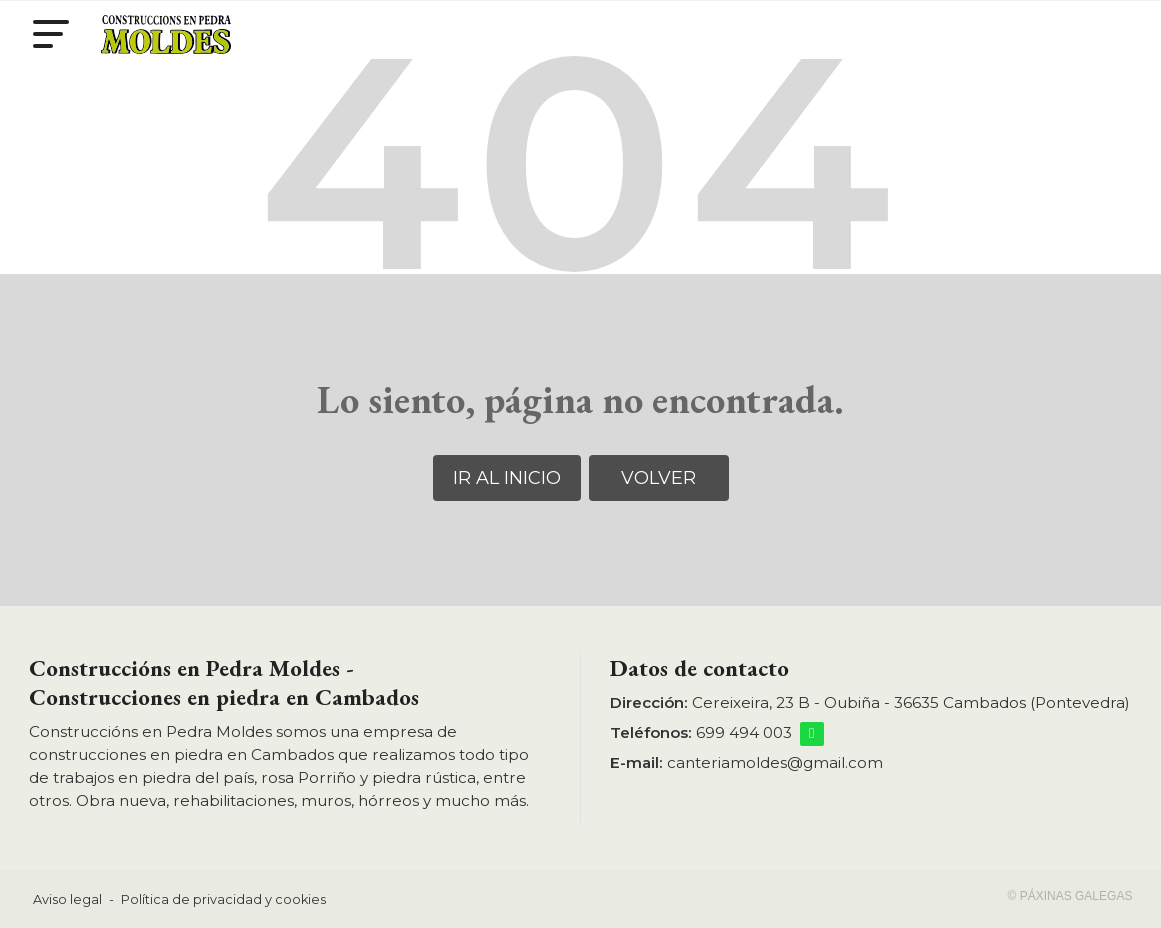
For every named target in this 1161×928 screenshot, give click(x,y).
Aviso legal (67, 899)
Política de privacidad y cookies (223, 899)
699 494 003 (744, 732)
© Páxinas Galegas (1070, 896)
